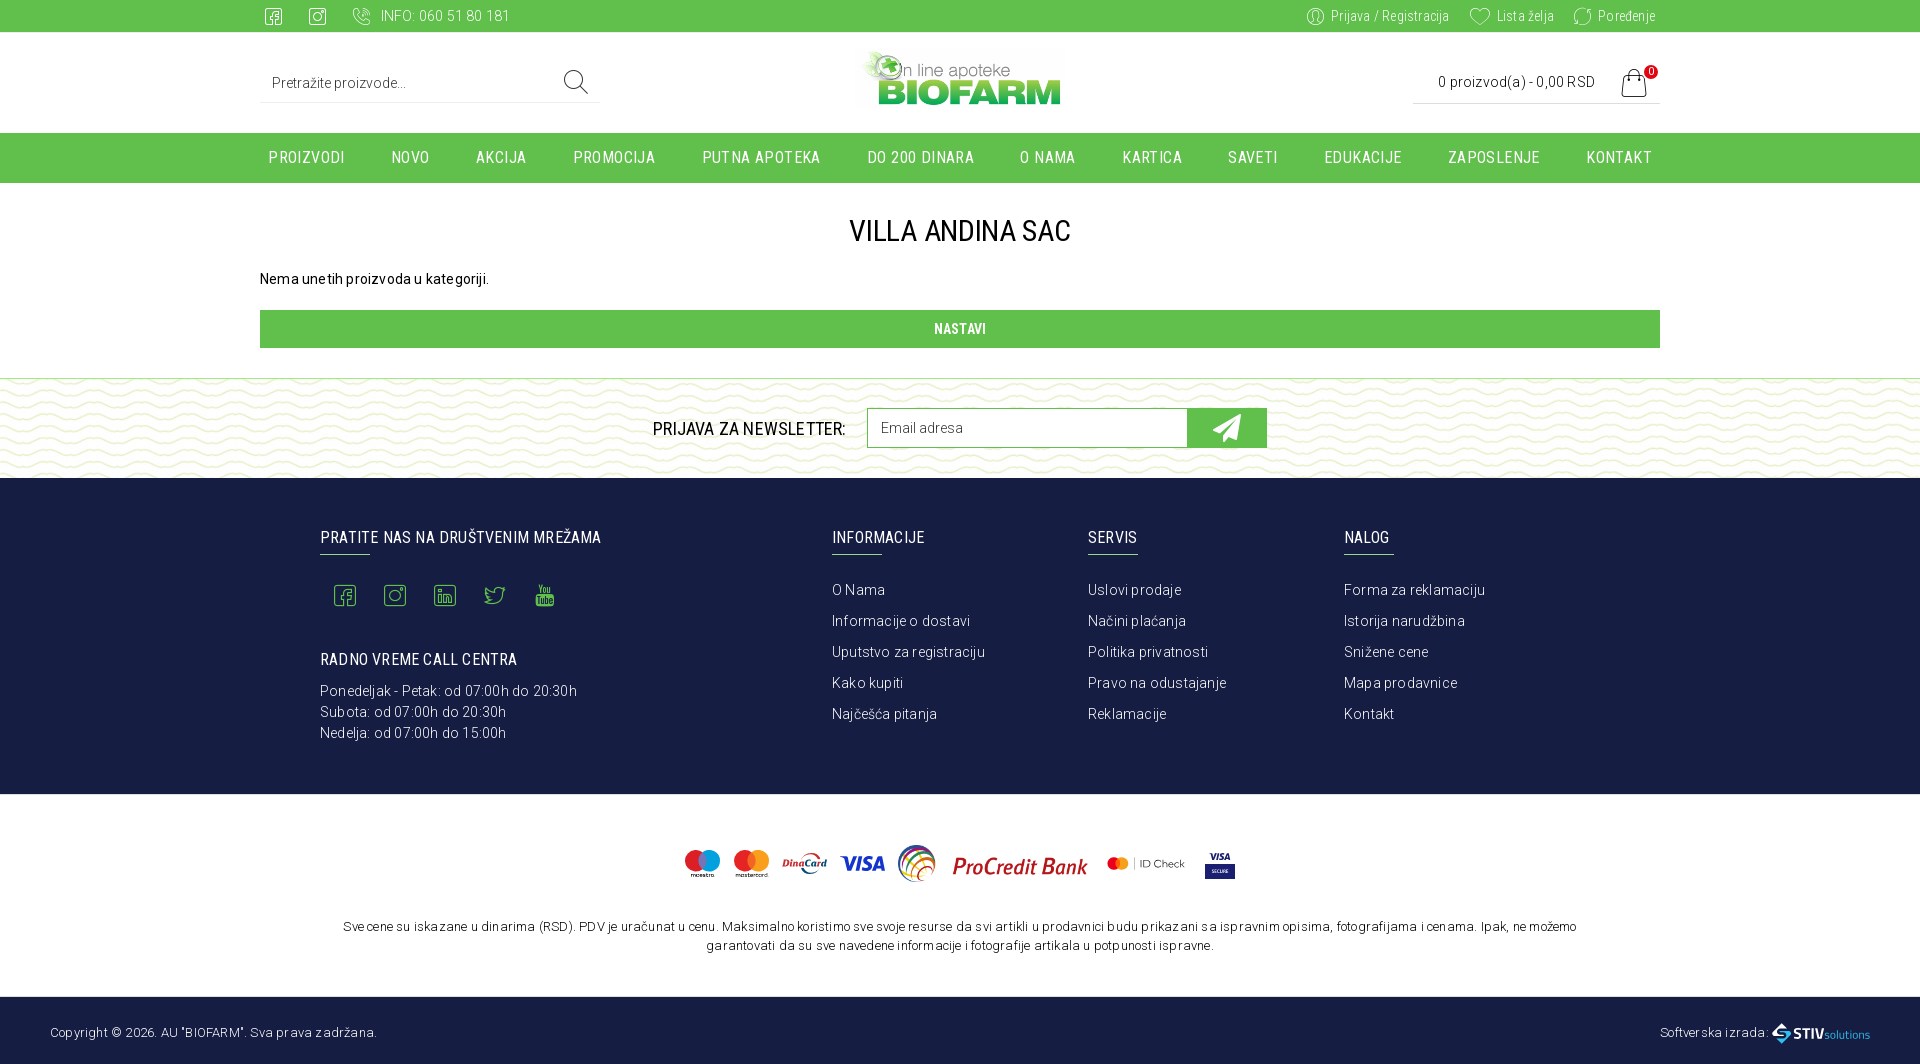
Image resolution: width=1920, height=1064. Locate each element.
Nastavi (960, 329)
